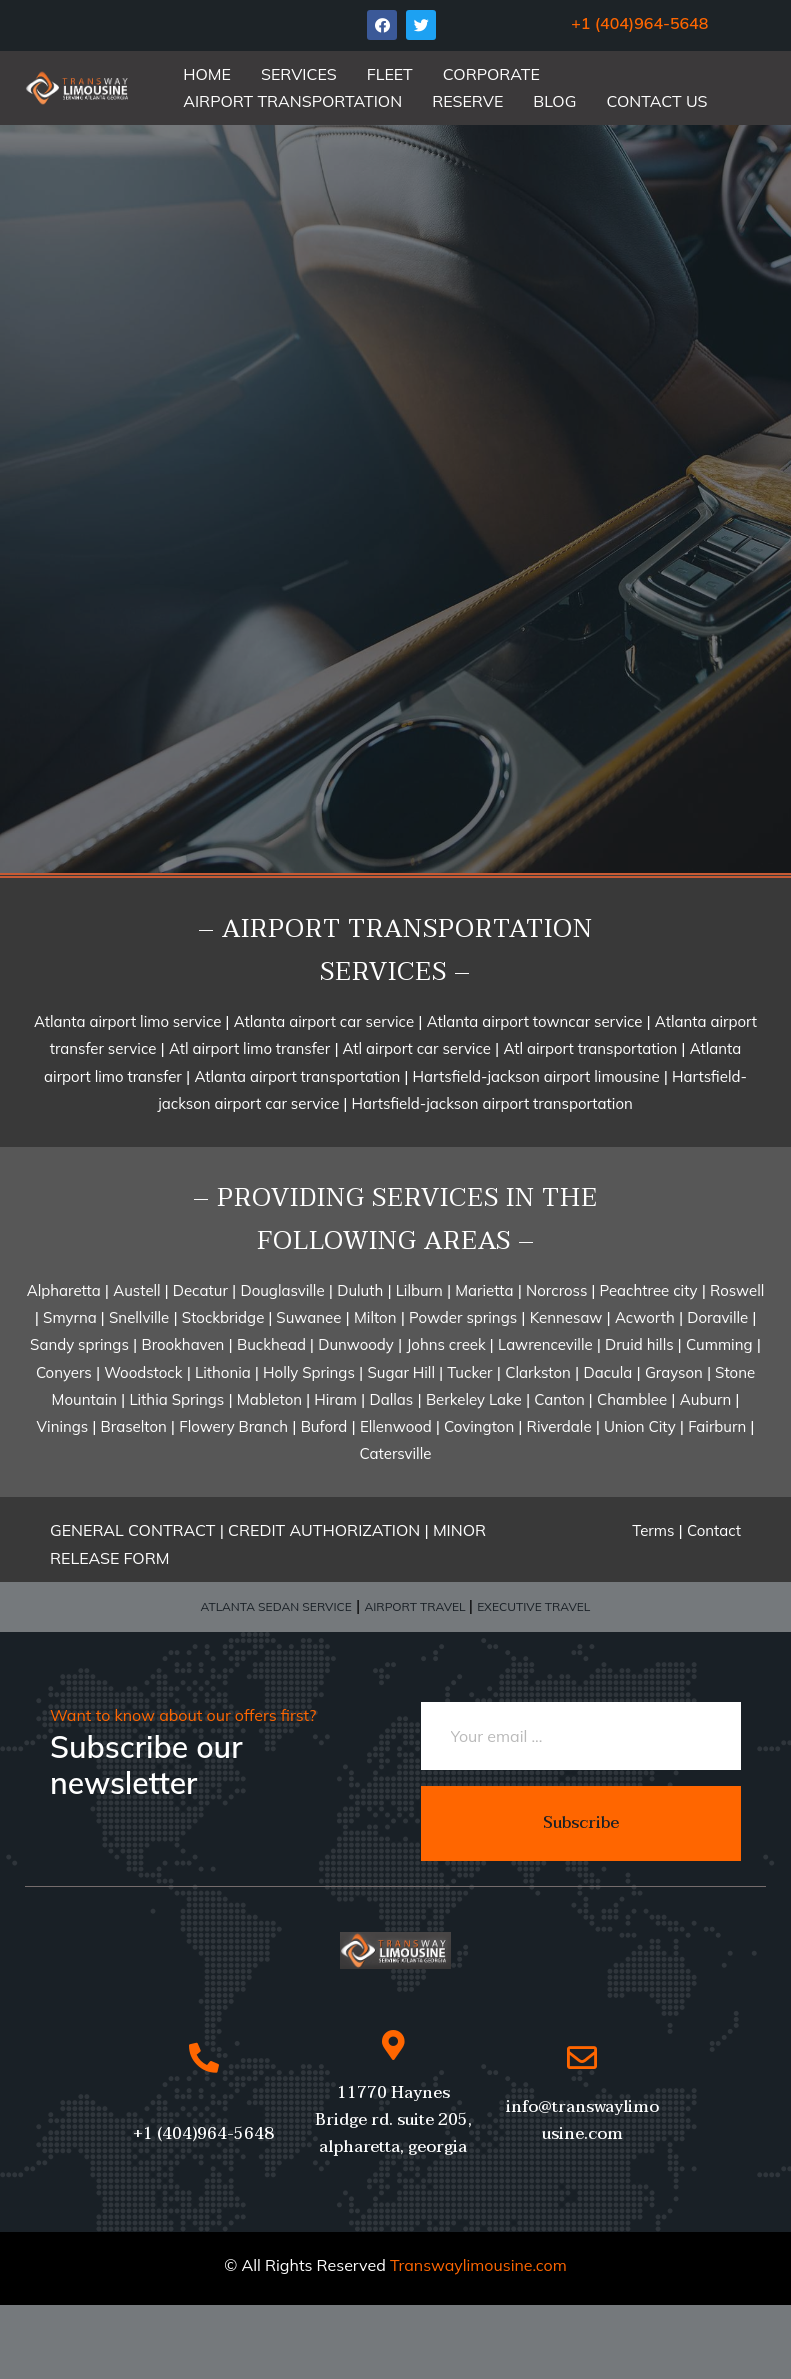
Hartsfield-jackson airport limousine (538, 1076)
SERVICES (299, 74)
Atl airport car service (415, 1048)
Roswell (737, 1290)
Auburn (708, 1399)
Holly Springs (309, 1372)
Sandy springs (79, 1344)
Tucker (469, 1372)
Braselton (136, 1426)
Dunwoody (356, 1344)
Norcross (558, 1290)
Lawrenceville (545, 1344)
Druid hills (639, 1344)
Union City (638, 1426)
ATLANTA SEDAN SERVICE (276, 1606)
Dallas (392, 1399)
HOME (207, 74)
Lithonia (225, 1372)
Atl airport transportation (592, 1048)
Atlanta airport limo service (129, 1021)
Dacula (607, 1372)
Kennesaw (566, 1317)
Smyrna (72, 1317)
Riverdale (559, 1426)
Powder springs (463, 1317)
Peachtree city (647, 1290)
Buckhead (273, 1344)
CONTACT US (656, 101)
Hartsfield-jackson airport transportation (489, 1103)
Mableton (271, 1399)
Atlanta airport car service (324, 1021)
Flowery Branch (233, 1426)
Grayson (674, 1372)
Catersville (396, 1453)
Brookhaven (182, 1344)
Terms (653, 1530)
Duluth (360, 1290)
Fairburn (719, 1426)
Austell (138, 1290)
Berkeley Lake (474, 1399)
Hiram (335, 1399)
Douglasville (282, 1290)
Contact (714, 1530)
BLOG (554, 101)
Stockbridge (225, 1317)
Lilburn (417, 1290)
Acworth (645, 1317)
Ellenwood (398, 1426)
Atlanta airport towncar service (537, 1021)
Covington (481, 1426)
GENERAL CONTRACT (132, 1530)
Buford (324, 1426)
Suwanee (306, 1317)
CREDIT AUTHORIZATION (326, 1530)
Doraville (719, 1317)
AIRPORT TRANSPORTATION (292, 101)
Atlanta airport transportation (299, 1076)
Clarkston (538, 1372)
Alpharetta (66, 1290)
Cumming (719, 1344)
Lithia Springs (176, 1399)
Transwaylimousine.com (478, 2265)
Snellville (139, 1317)
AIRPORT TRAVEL (416, 1606)
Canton (561, 1399)
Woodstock (143, 1372)
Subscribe (581, 1823)
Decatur (198, 1290)
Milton (375, 1317)
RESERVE (467, 101)
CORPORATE (491, 74)
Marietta (482, 1290)
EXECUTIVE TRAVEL (533, 1606)
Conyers (64, 1372)
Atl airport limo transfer (249, 1048)
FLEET (390, 74)
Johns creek (447, 1344)
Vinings (65, 1426)
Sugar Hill (403, 1372)
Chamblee (632, 1399)
